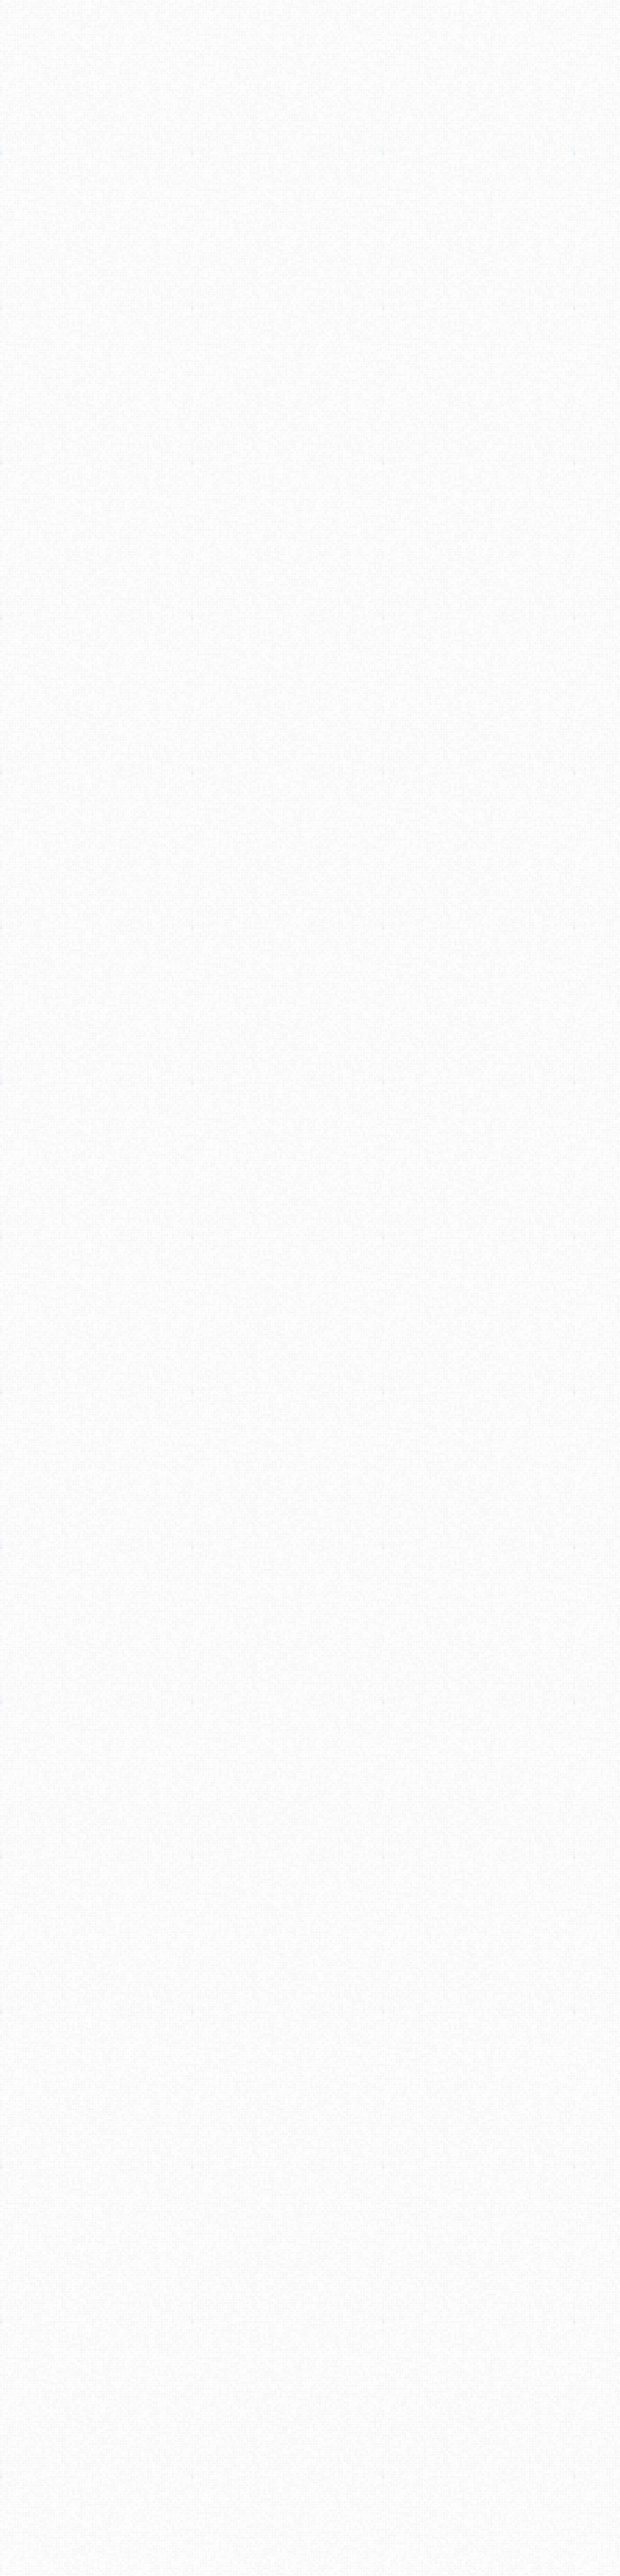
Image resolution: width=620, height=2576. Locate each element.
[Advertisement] (310, 126)
